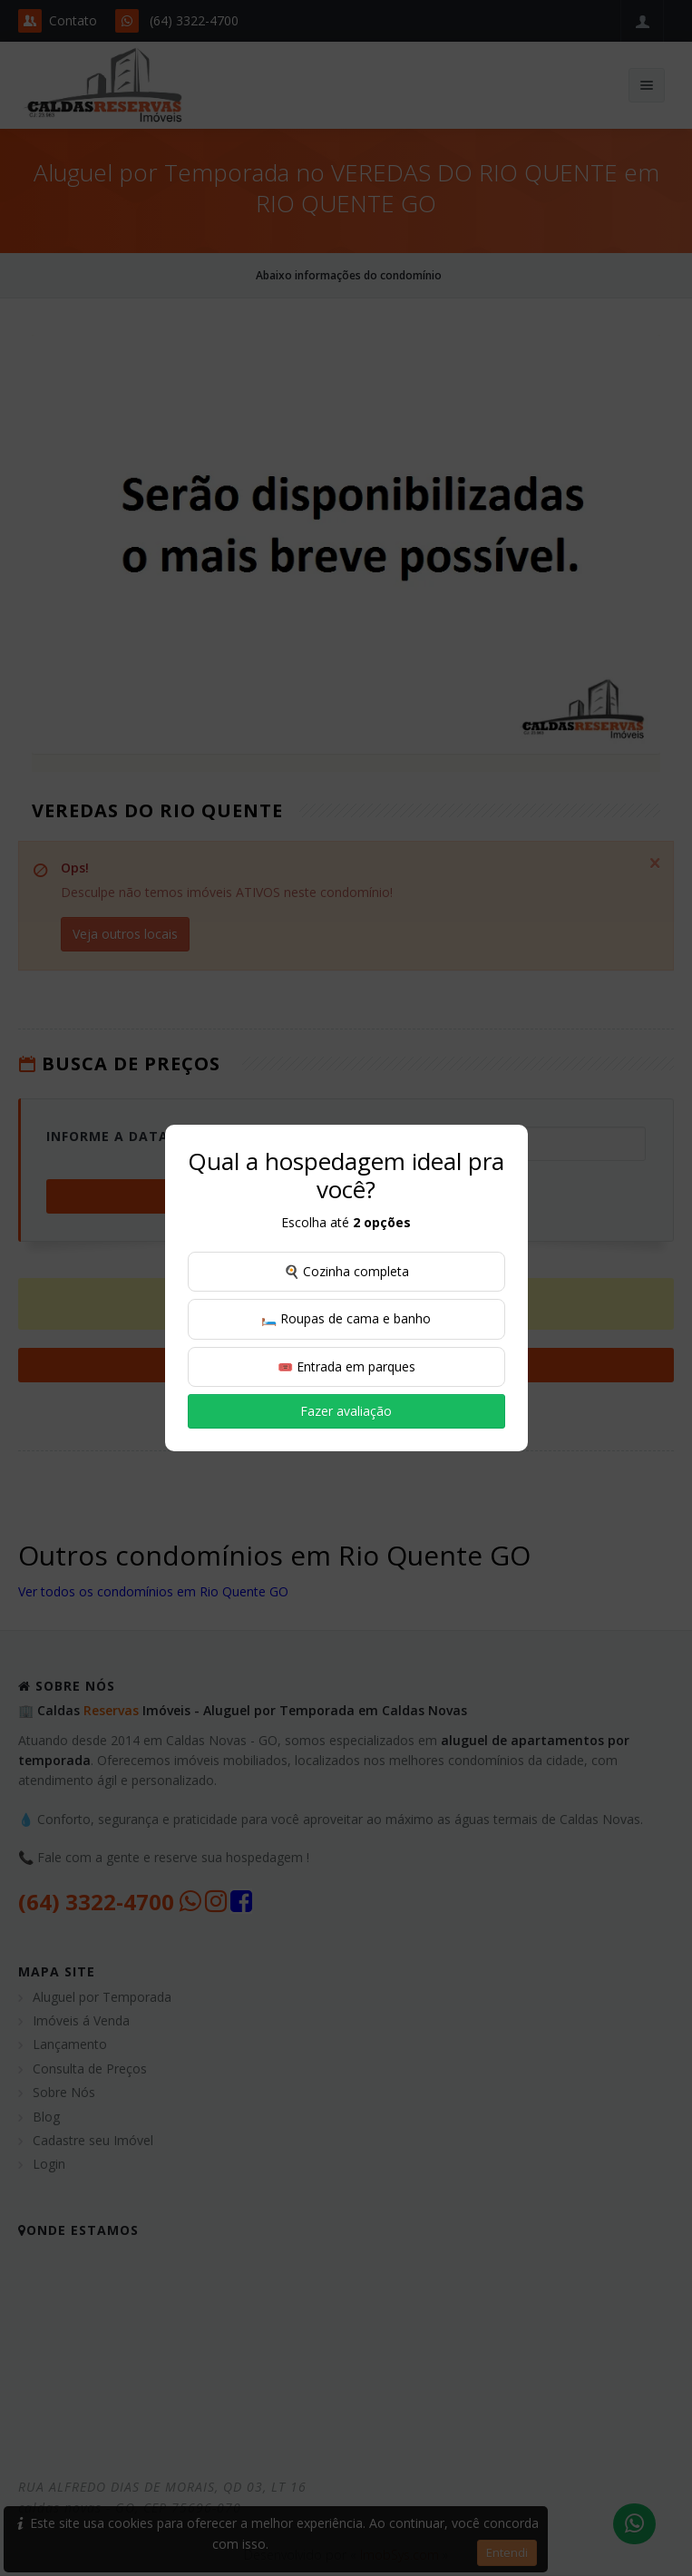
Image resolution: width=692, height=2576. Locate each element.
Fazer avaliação (346, 1411)
